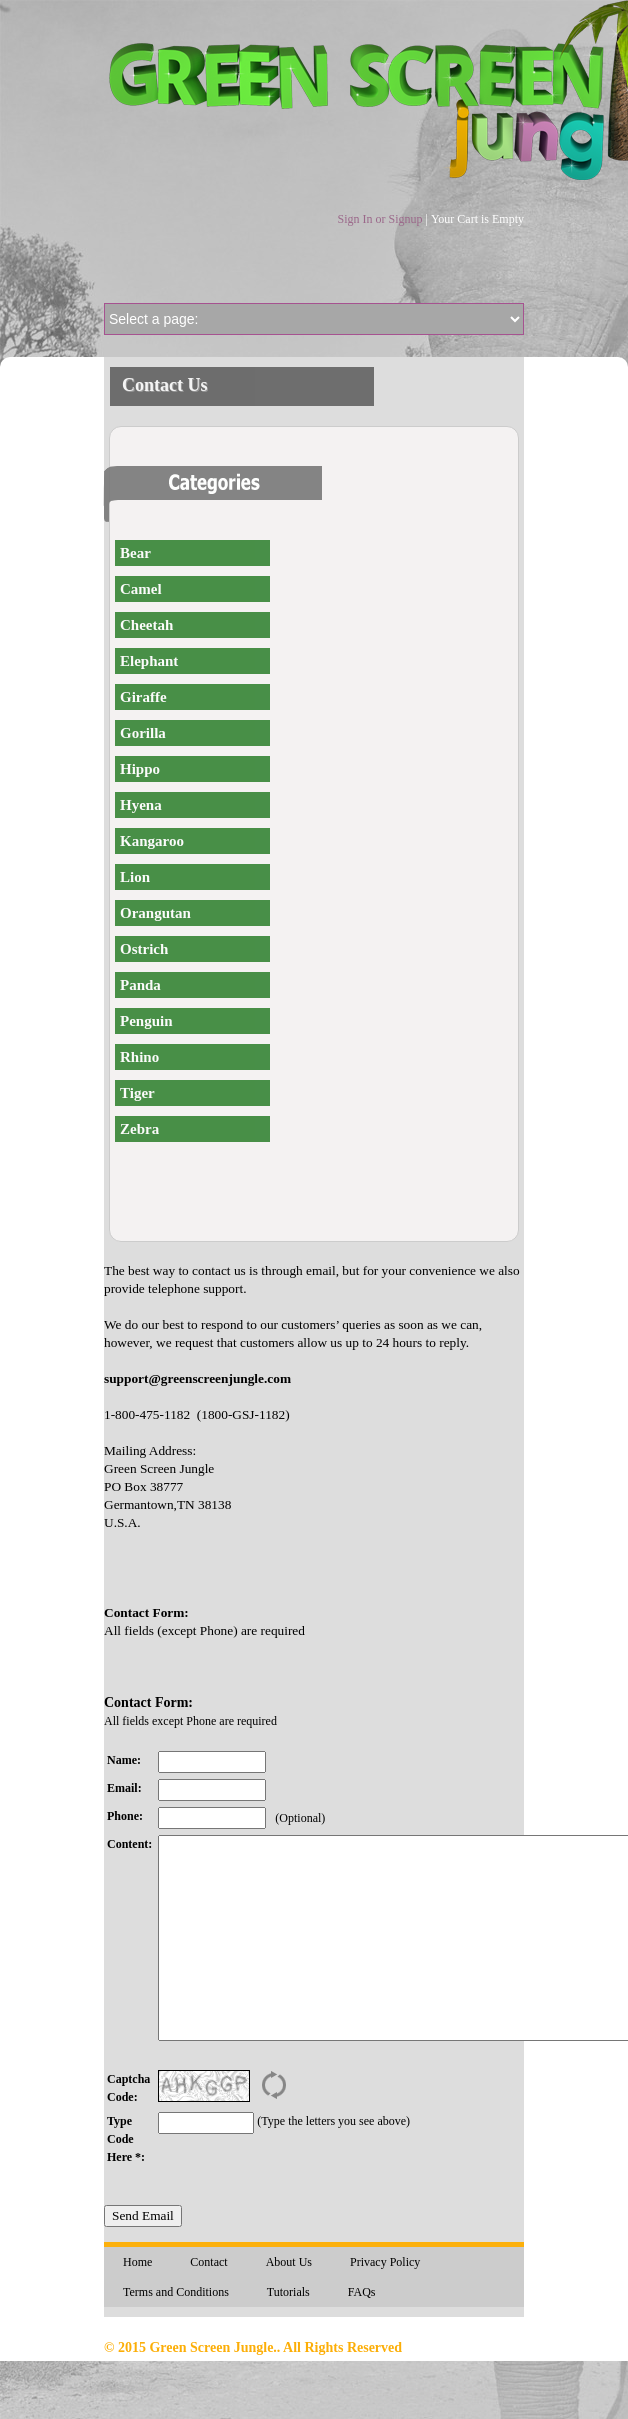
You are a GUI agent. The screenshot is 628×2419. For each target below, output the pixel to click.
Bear (135, 553)
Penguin (146, 1021)
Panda (140, 985)
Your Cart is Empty (477, 219)
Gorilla (143, 733)
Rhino (139, 1057)
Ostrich (144, 949)
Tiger (137, 1093)
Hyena (141, 805)
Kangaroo (152, 841)
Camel (141, 589)
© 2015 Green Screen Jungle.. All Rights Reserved (253, 2347)
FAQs (362, 2292)
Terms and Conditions (176, 2292)
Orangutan (155, 913)
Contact (208, 2262)
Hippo (140, 769)
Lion (135, 877)
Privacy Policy (385, 2262)
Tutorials (288, 2292)
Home (137, 2262)
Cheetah (146, 625)
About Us (289, 2262)
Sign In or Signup (379, 219)
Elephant (149, 661)
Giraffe (143, 697)
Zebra (139, 1129)
